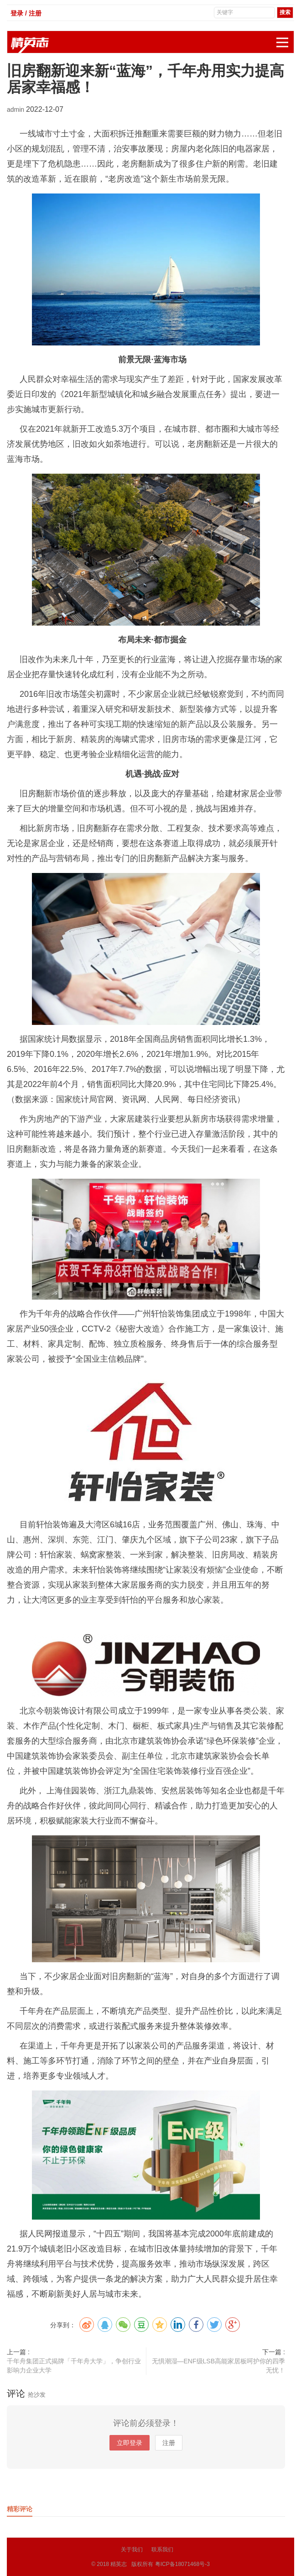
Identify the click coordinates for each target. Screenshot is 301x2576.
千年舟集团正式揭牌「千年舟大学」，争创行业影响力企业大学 (74, 2365)
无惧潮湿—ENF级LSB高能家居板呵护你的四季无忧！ (218, 2365)
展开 (285, 37)
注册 (168, 2442)
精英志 (118, 2564)
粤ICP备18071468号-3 (182, 2564)
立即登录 (129, 2442)
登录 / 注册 (26, 13)
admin (16, 109)
